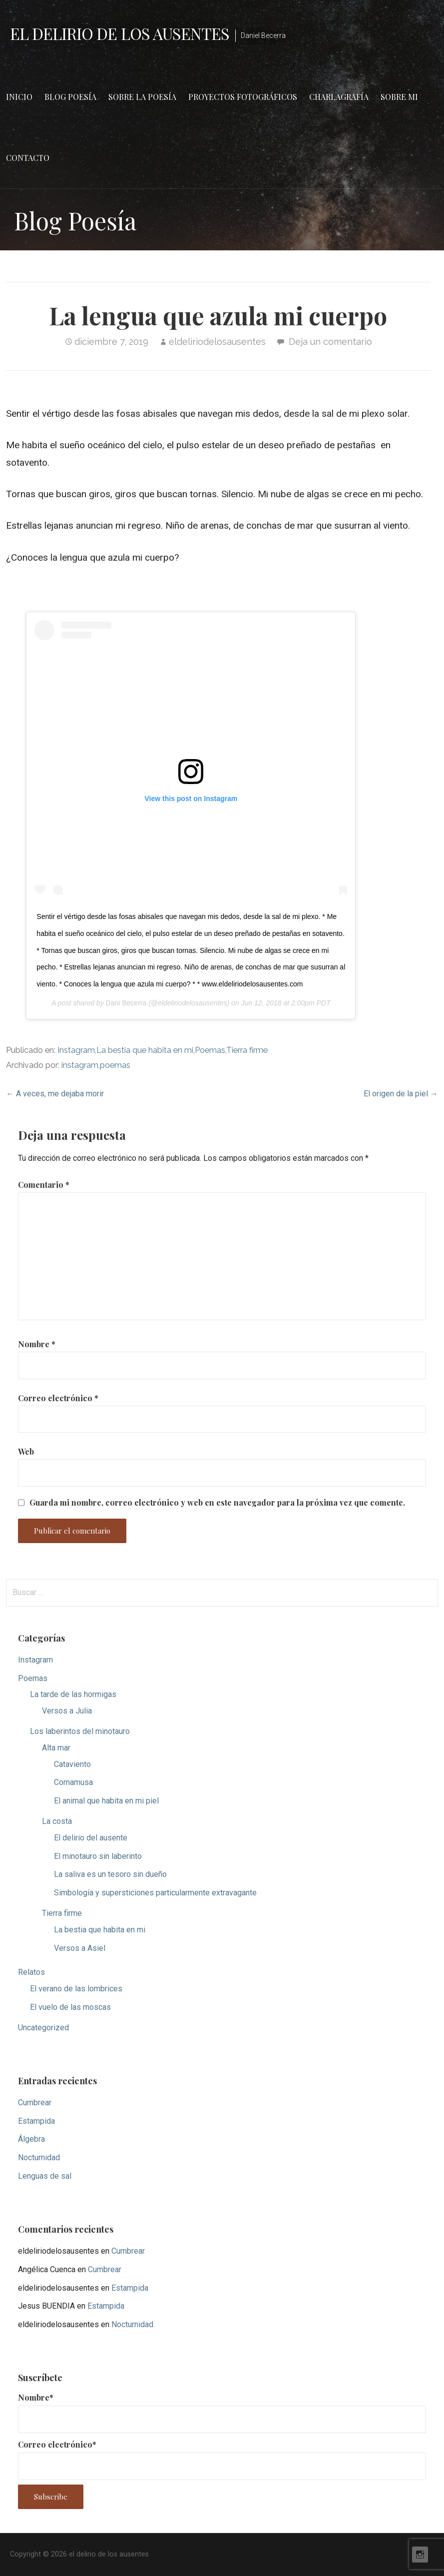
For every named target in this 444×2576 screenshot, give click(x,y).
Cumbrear (34, 2102)
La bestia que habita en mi (144, 1050)
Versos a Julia (67, 1711)
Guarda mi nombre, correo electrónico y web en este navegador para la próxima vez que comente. (217, 1503)
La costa (57, 1821)
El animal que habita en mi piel (106, 1800)
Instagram (76, 1050)
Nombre (36, 1344)
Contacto (27, 157)
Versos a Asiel (79, 1948)
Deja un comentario (330, 341)
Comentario (43, 1184)
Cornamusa (73, 1782)
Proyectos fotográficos (242, 96)
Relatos (31, 1972)
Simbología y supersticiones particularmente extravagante (155, 1892)
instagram (79, 1065)
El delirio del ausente (90, 1837)
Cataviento (72, 1764)
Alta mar (56, 1747)
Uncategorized (43, 2027)
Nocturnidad (39, 2157)
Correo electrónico (58, 1398)
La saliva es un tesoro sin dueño (110, 1874)
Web (26, 1451)
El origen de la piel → (401, 1093)
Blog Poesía (70, 96)
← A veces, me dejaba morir (55, 1093)
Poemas (210, 1050)
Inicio (19, 96)
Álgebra (31, 2139)
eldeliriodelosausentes (217, 341)
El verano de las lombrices (76, 1988)
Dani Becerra (126, 1003)
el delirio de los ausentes (119, 33)
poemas (115, 1065)
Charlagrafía (339, 96)
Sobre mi (399, 96)
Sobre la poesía (142, 96)
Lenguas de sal (44, 2176)
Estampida (36, 2121)
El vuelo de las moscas (70, 2007)
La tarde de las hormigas (73, 1694)
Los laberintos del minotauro (80, 1731)
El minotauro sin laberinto (98, 1856)
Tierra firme (247, 1050)
